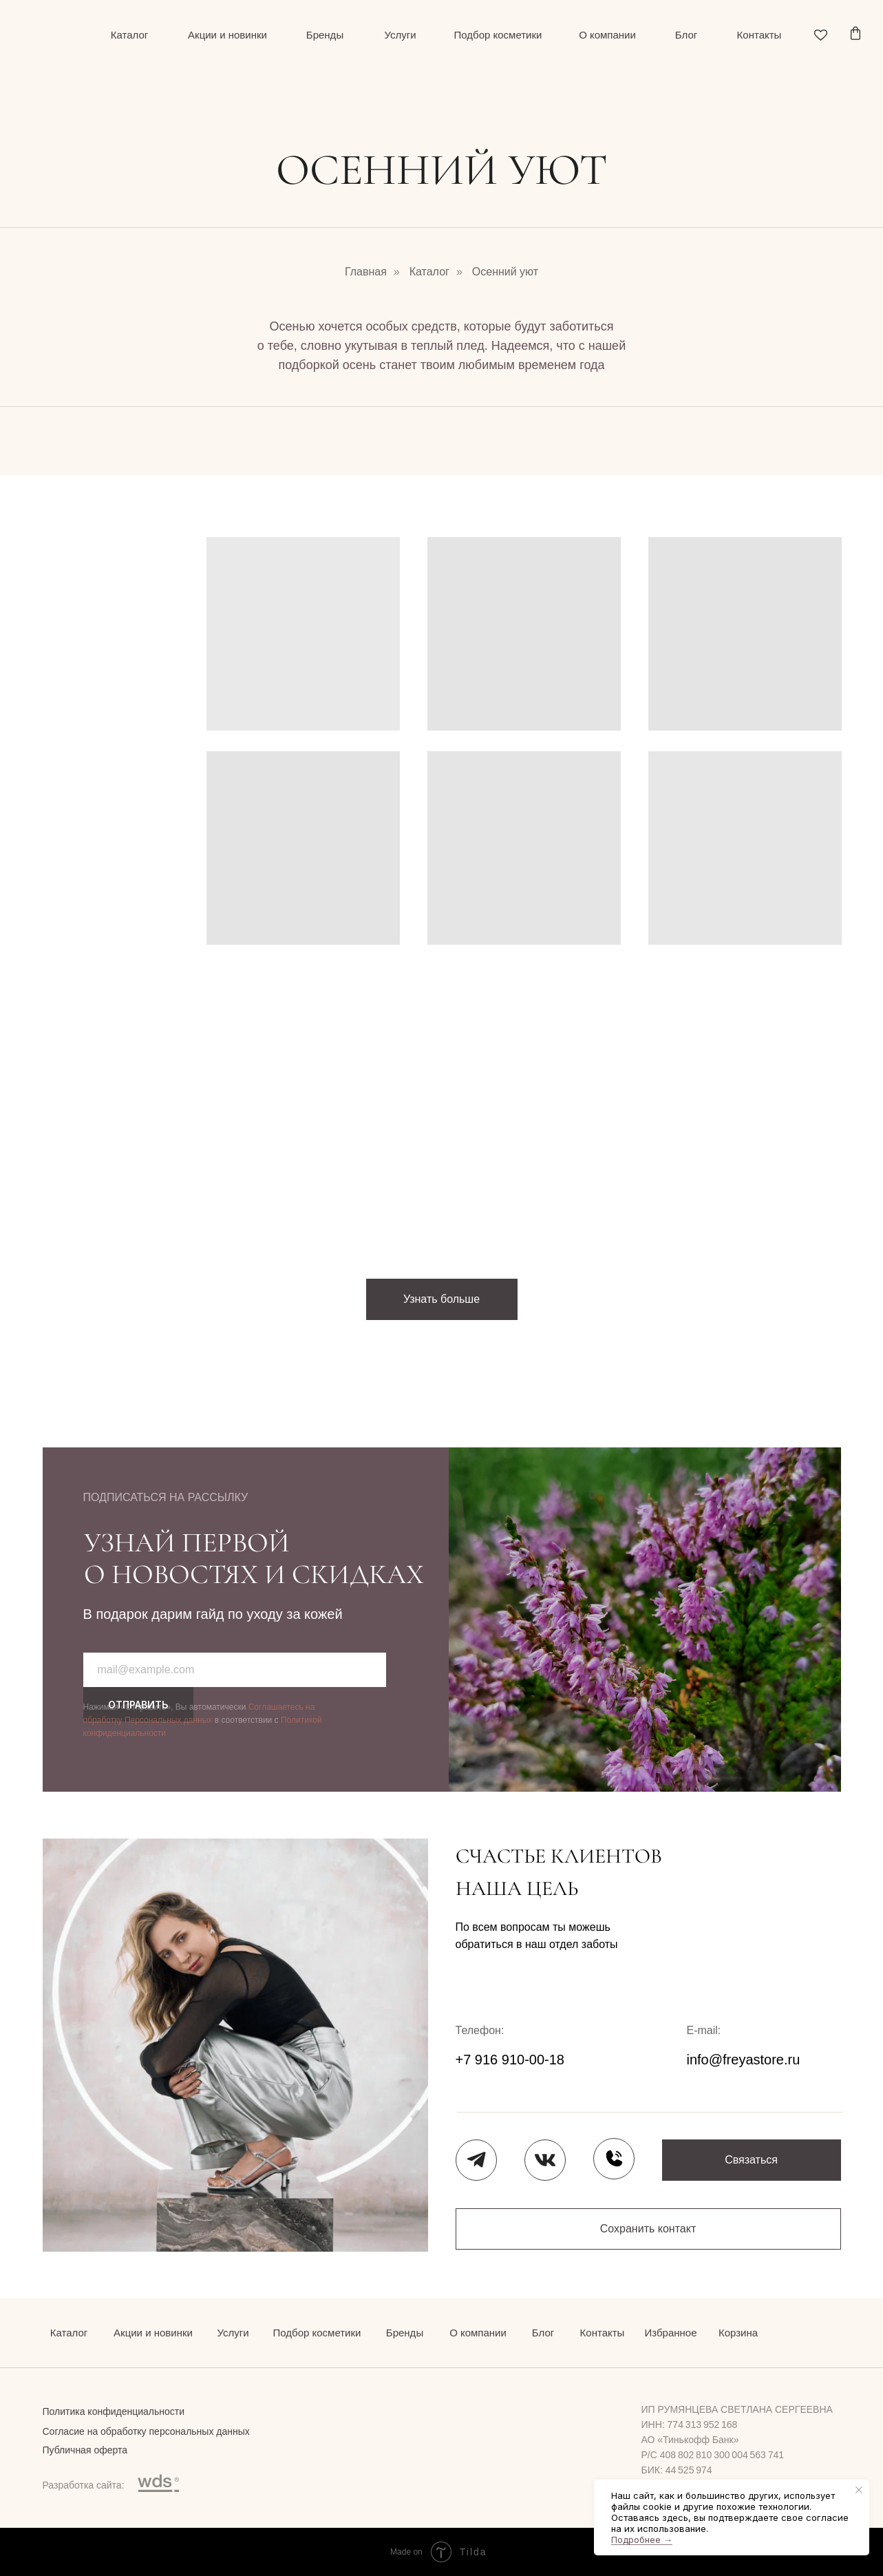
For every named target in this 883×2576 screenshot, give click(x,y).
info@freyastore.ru (743, 2059)
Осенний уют (505, 272)
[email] (234, 1670)
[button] (751, 2160)
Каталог (429, 272)
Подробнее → (641, 2539)
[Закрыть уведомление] (859, 2490)
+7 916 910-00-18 (510, 2059)
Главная (366, 272)
